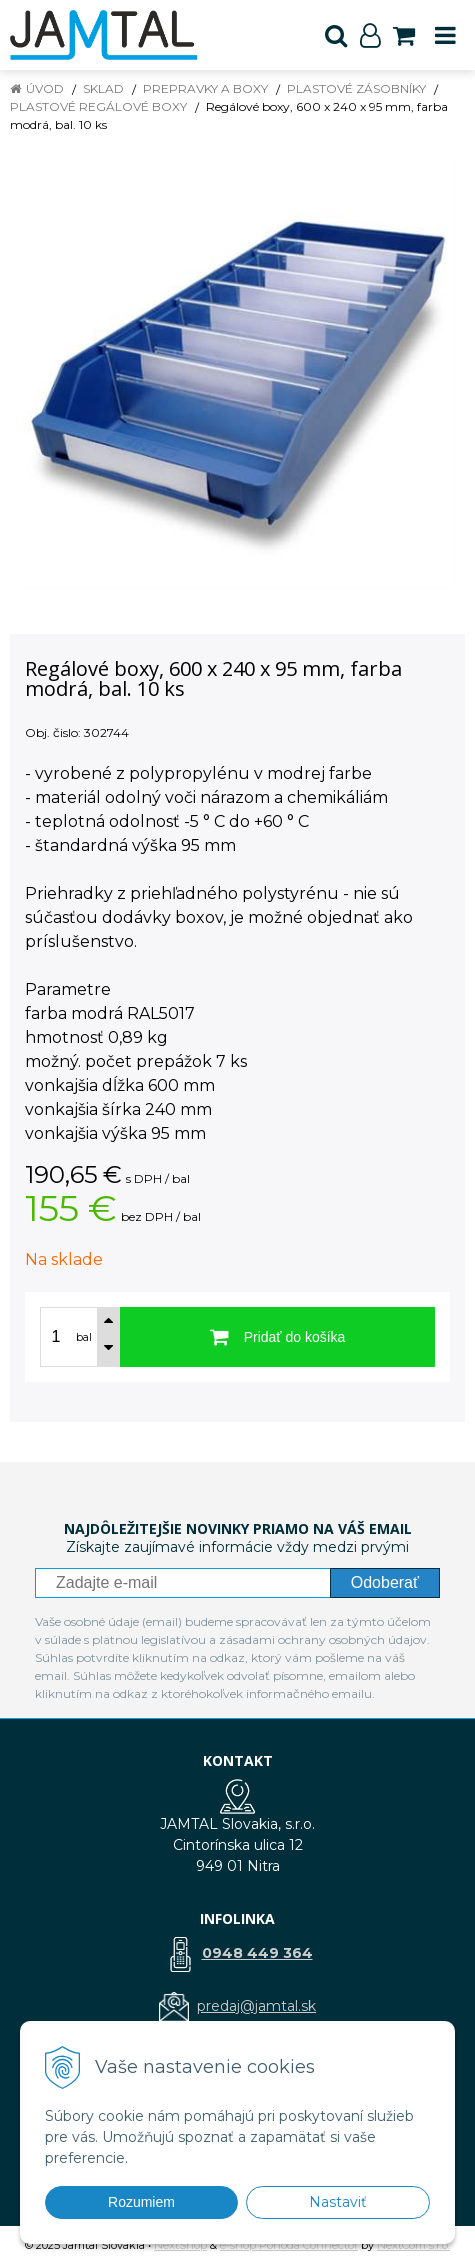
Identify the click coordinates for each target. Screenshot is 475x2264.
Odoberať (385, 1582)
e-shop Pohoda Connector (289, 2245)
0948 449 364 (257, 1953)
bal (84, 1337)
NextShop (180, 2245)
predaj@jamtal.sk (256, 2006)
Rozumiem (141, 2202)
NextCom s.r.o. (413, 2245)
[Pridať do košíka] (277, 1337)
